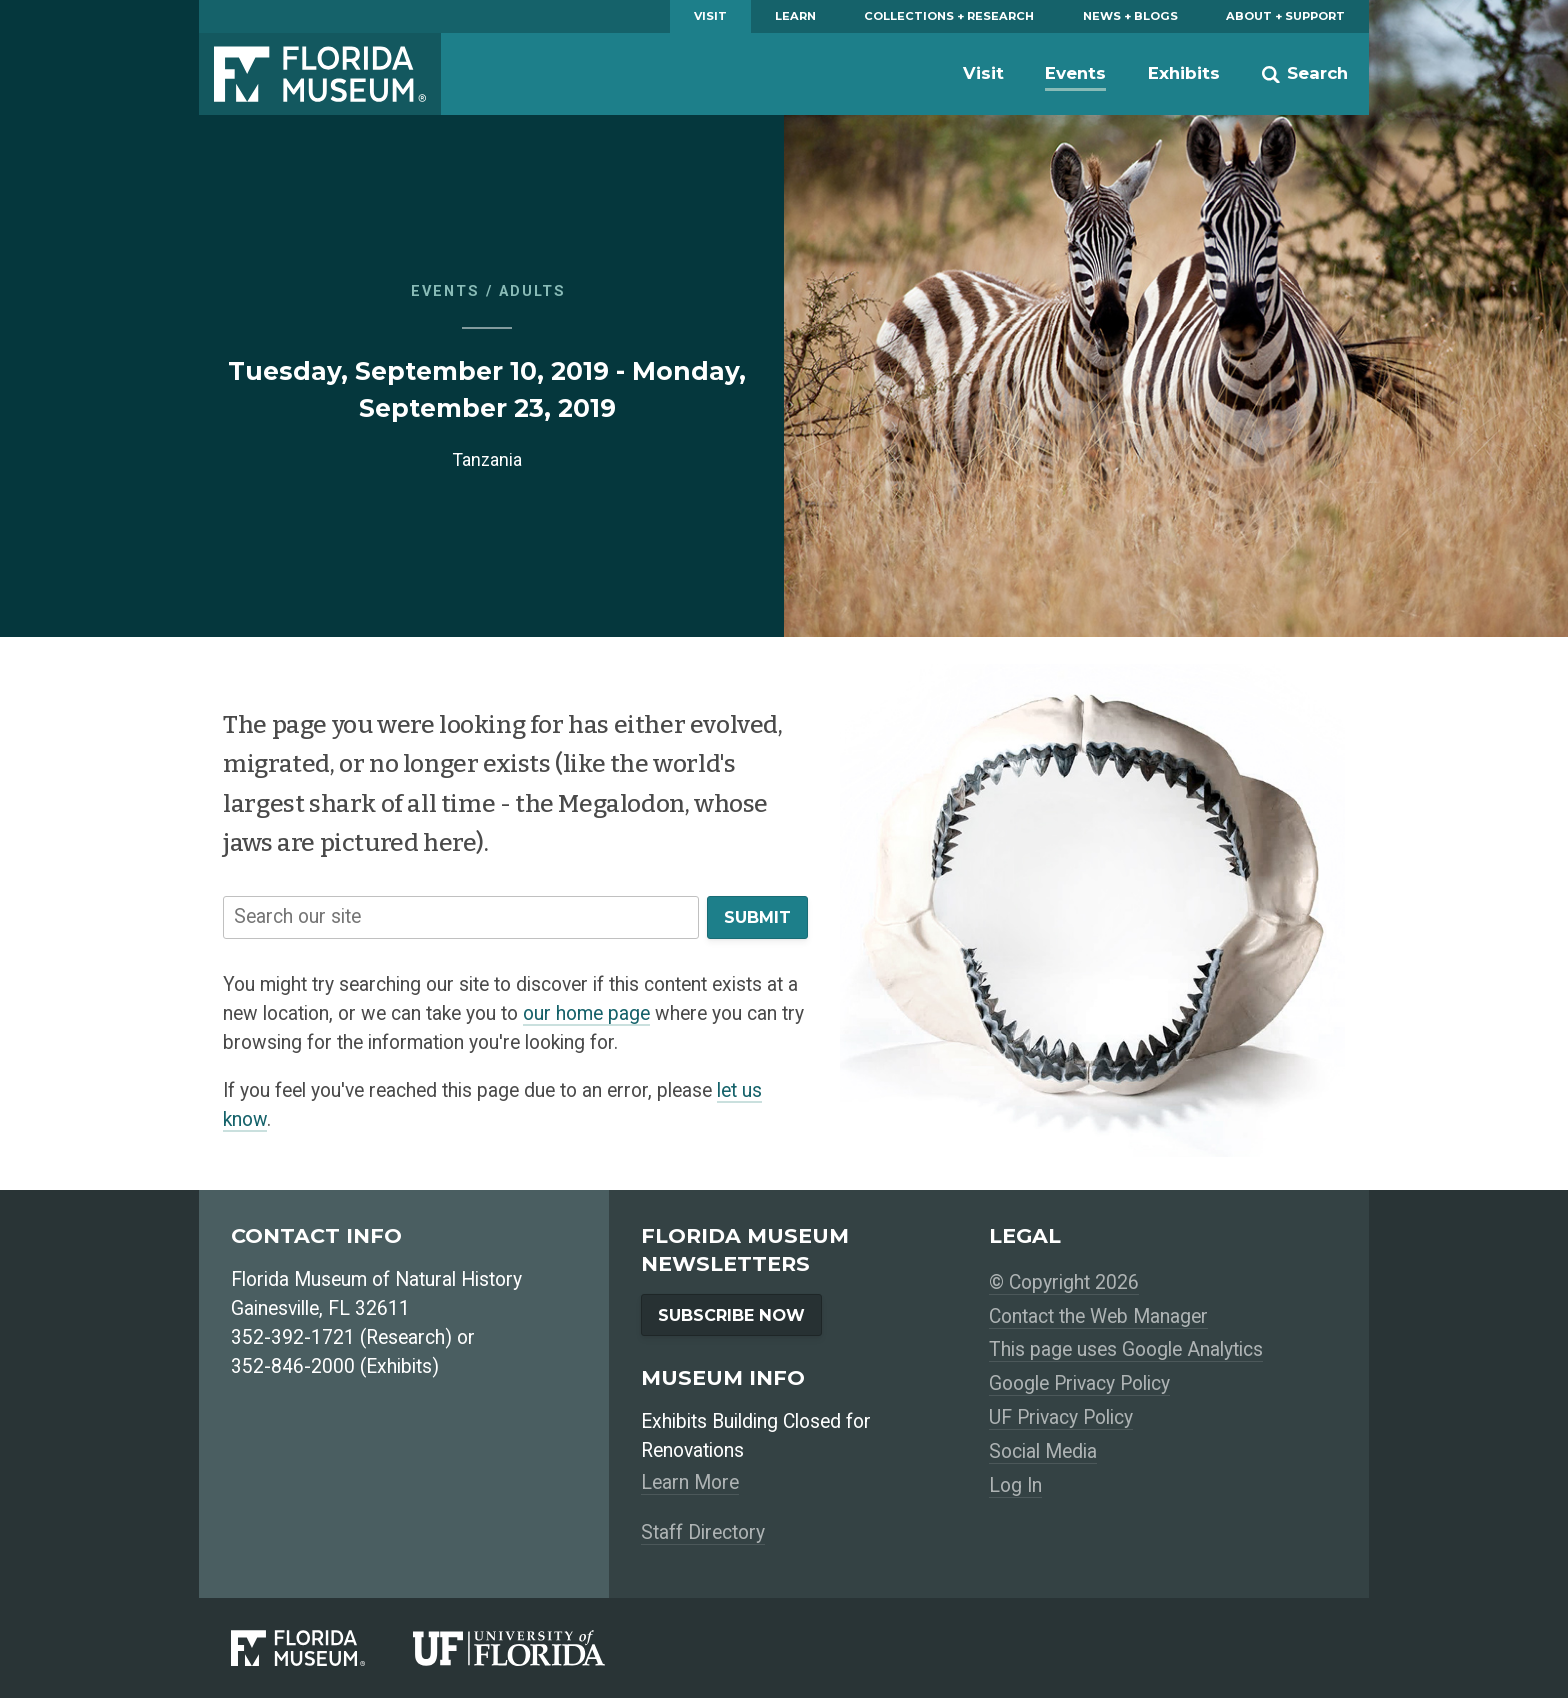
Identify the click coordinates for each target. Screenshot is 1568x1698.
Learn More (690, 1482)
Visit (710, 16)
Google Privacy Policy (1079, 1383)
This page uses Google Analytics (1126, 1349)
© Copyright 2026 (1064, 1282)
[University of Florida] (533, 1647)
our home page (586, 1013)
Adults (532, 291)
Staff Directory (703, 1532)
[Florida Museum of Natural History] (322, 1647)
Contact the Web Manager (1098, 1316)
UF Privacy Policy (1061, 1417)
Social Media (1043, 1451)
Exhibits (1184, 73)
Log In (1015, 1485)
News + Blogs (1130, 16)
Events (1075, 73)
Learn (795, 16)
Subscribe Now (731, 1315)
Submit (757, 917)
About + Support (1285, 16)
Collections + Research (949, 16)
